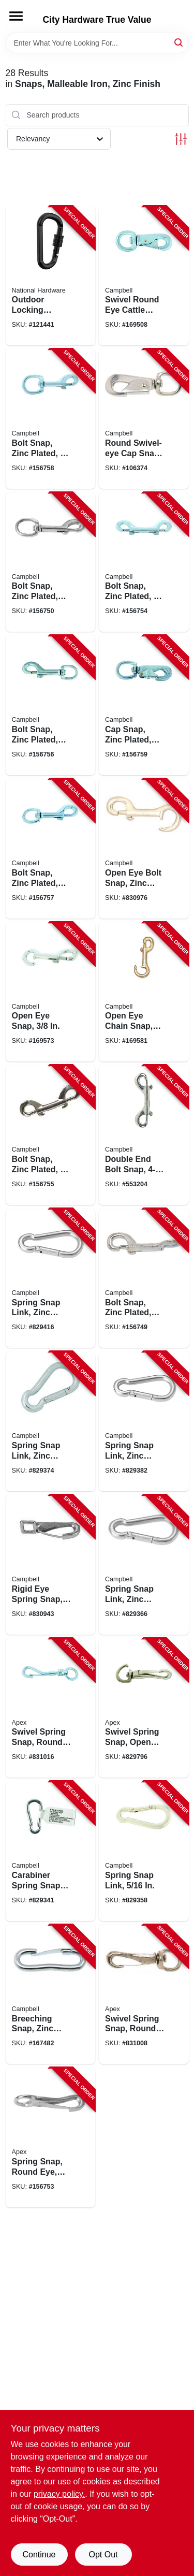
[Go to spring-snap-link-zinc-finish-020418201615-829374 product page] (51, 1421)
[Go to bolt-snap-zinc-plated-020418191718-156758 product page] (51, 419)
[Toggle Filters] (181, 139)
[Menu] (16, 16)
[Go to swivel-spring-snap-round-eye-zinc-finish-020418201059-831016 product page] (51, 1708)
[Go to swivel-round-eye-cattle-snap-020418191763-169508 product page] (144, 276)
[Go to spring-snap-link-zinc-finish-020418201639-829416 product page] (51, 1278)
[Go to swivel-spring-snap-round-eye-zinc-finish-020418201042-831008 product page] (144, 1994)
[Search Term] (97, 43)
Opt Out (102, 2554)
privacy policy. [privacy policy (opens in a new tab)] (59, 2494)
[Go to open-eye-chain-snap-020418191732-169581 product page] (144, 992)
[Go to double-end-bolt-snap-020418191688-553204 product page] (144, 1135)
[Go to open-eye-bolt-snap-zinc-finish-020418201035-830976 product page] (144, 849)
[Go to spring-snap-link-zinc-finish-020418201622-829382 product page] (144, 1421)
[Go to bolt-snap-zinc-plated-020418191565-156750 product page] (51, 562)
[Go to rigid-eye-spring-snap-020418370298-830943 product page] (51, 1565)
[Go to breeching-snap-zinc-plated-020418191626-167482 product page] (51, 1994)
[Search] (179, 42)
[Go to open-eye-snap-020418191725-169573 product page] (51, 992)
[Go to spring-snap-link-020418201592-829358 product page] (144, 1851)
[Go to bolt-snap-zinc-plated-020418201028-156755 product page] (51, 1135)
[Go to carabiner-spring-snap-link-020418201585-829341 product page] (51, 1851)
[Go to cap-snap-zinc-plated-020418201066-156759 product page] (144, 705)
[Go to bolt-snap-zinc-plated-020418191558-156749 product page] (144, 1278)
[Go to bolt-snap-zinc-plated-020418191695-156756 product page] (51, 705)
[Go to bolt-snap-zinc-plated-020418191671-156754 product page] (144, 562)
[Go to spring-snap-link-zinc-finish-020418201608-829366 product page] (144, 1565)
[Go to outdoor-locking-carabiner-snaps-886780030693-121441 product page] (51, 276)
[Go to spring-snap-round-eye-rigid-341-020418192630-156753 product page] (51, 2137)
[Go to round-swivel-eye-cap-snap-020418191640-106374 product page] (144, 419)
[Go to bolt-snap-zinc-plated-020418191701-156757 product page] (51, 849)
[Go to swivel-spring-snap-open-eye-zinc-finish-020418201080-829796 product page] (144, 1708)
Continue (38, 2554)
